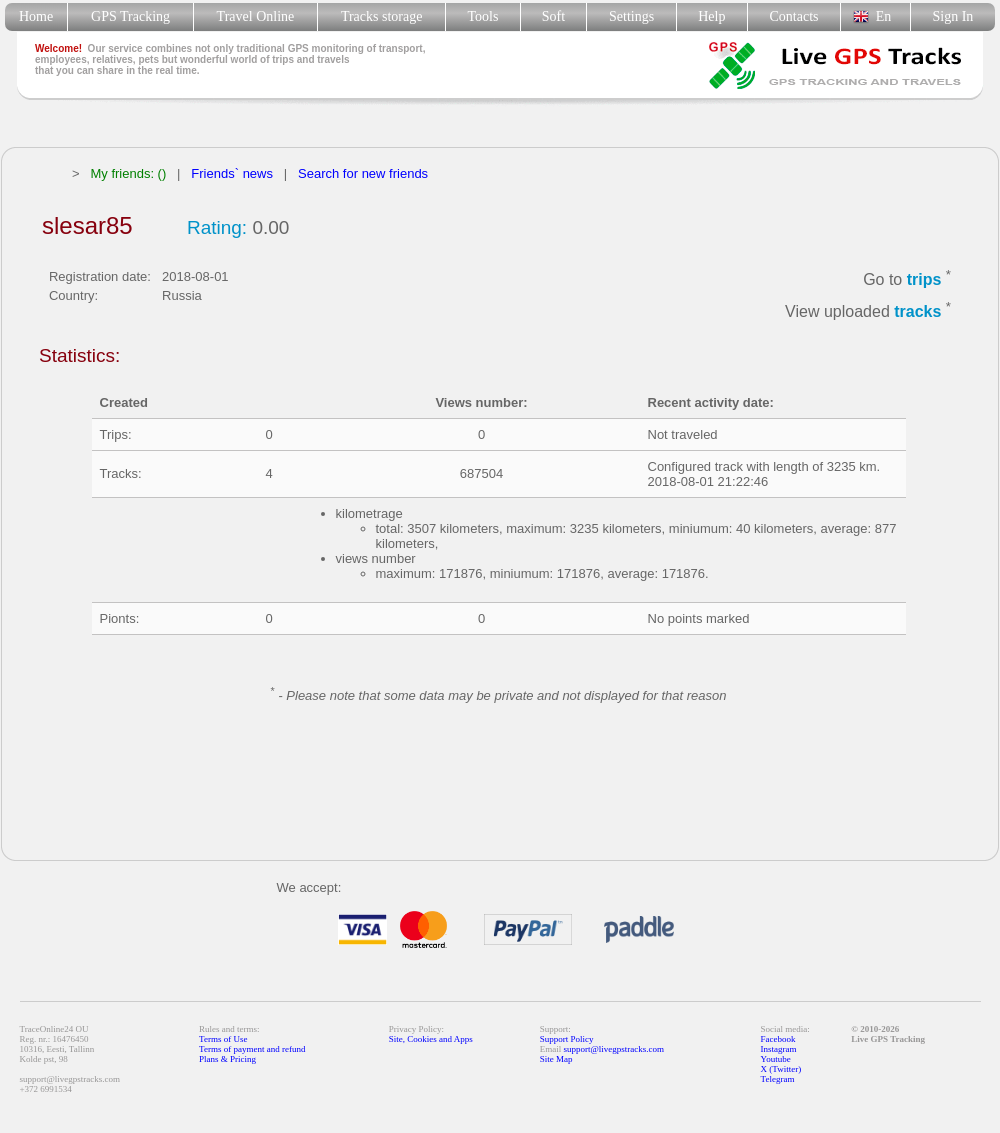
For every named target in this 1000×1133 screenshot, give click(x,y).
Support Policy (567, 1039)
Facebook (778, 1039)
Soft (553, 16)
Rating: (217, 227)
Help (711, 16)
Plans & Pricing (227, 1059)
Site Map (556, 1059)
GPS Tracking (130, 16)
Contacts (794, 16)
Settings (631, 16)
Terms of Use (223, 1039)
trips (924, 279)
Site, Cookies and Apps (431, 1039)
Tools (483, 16)
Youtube (776, 1059)
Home (36, 16)
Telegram (778, 1079)
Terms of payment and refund (252, 1049)
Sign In (952, 16)
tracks (917, 312)
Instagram (779, 1049)
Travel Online (255, 16)
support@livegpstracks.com (614, 1049)
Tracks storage (381, 16)
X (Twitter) (781, 1069)
